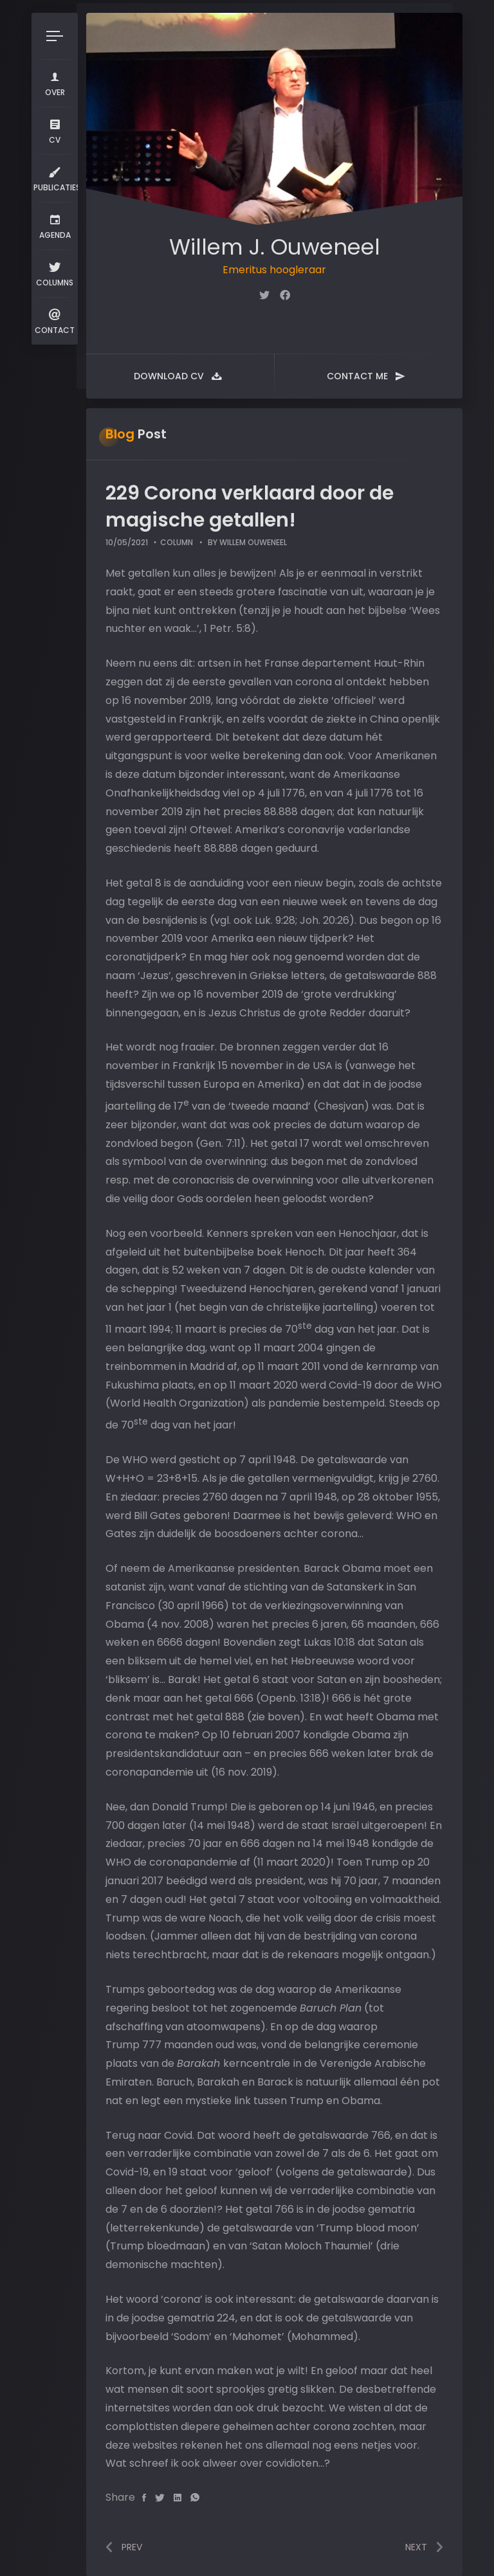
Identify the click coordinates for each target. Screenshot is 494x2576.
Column (176, 542)
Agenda (55, 225)
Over (55, 83)
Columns (54, 273)
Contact (55, 320)
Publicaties (55, 178)
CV (55, 130)
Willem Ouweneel (253, 542)
